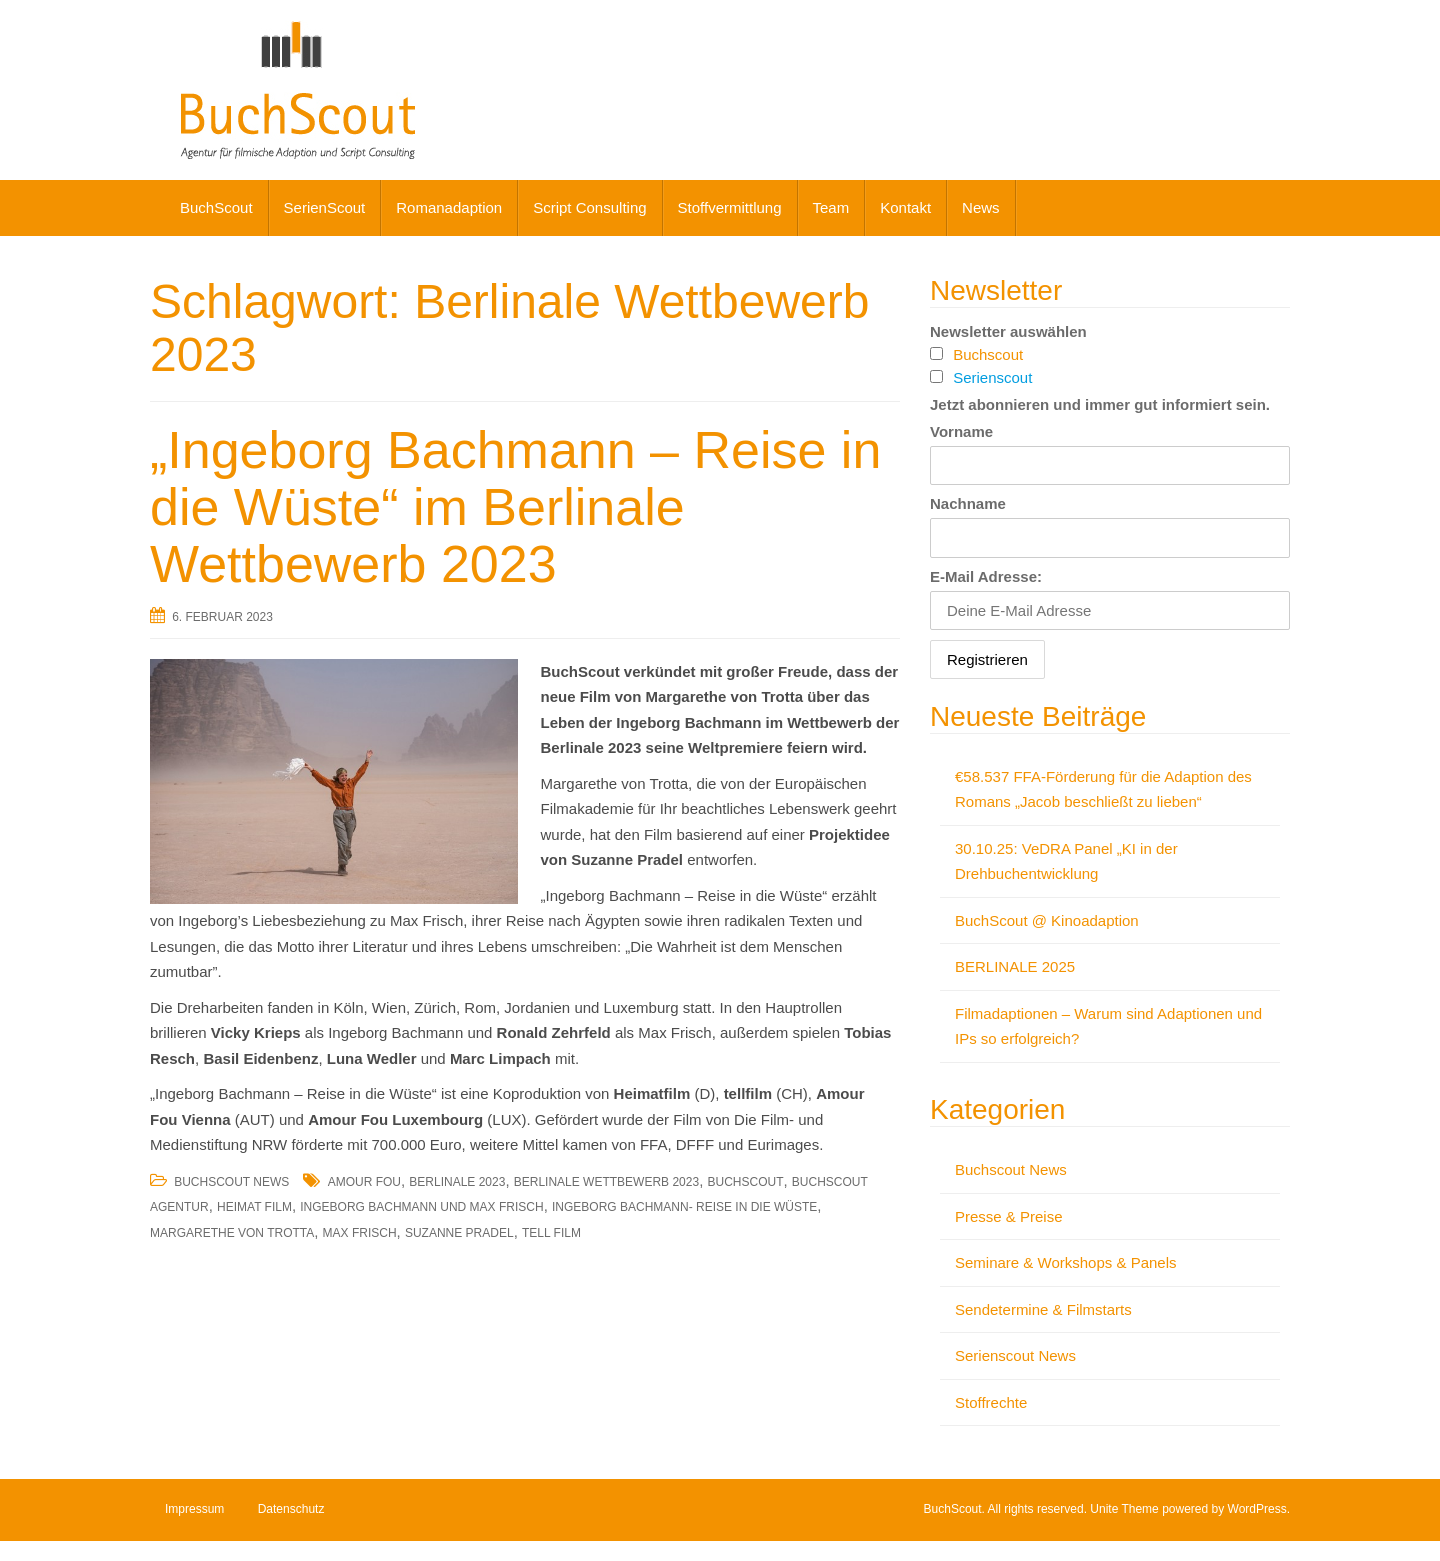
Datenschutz (291, 1509)
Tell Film (551, 1233)
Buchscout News (231, 1182)
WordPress (1257, 1509)
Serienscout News (1015, 1355)
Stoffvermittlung (730, 207)
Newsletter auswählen (1008, 331)
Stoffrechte (991, 1402)
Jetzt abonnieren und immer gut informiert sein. (1100, 404)
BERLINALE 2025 (1015, 966)
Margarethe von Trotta (232, 1233)
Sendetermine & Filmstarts (1043, 1309)
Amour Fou (364, 1182)
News (981, 207)
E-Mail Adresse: (986, 576)
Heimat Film (254, 1207)
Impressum (194, 1509)
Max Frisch (360, 1233)
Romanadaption (449, 207)
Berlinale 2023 (457, 1182)
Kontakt (905, 207)
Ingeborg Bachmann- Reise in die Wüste (684, 1207)
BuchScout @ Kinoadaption (1047, 920)
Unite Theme (1124, 1509)
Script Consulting (589, 207)
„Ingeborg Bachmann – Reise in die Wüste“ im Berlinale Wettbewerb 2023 (515, 507)
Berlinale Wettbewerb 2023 (606, 1182)
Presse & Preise (1009, 1216)
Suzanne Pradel (459, 1233)
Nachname (968, 503)
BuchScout (216, 207)
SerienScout (325, 207)
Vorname (961, 431)
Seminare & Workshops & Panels (1066, 1262)
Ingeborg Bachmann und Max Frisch (421, 1207)
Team (831, 207)
